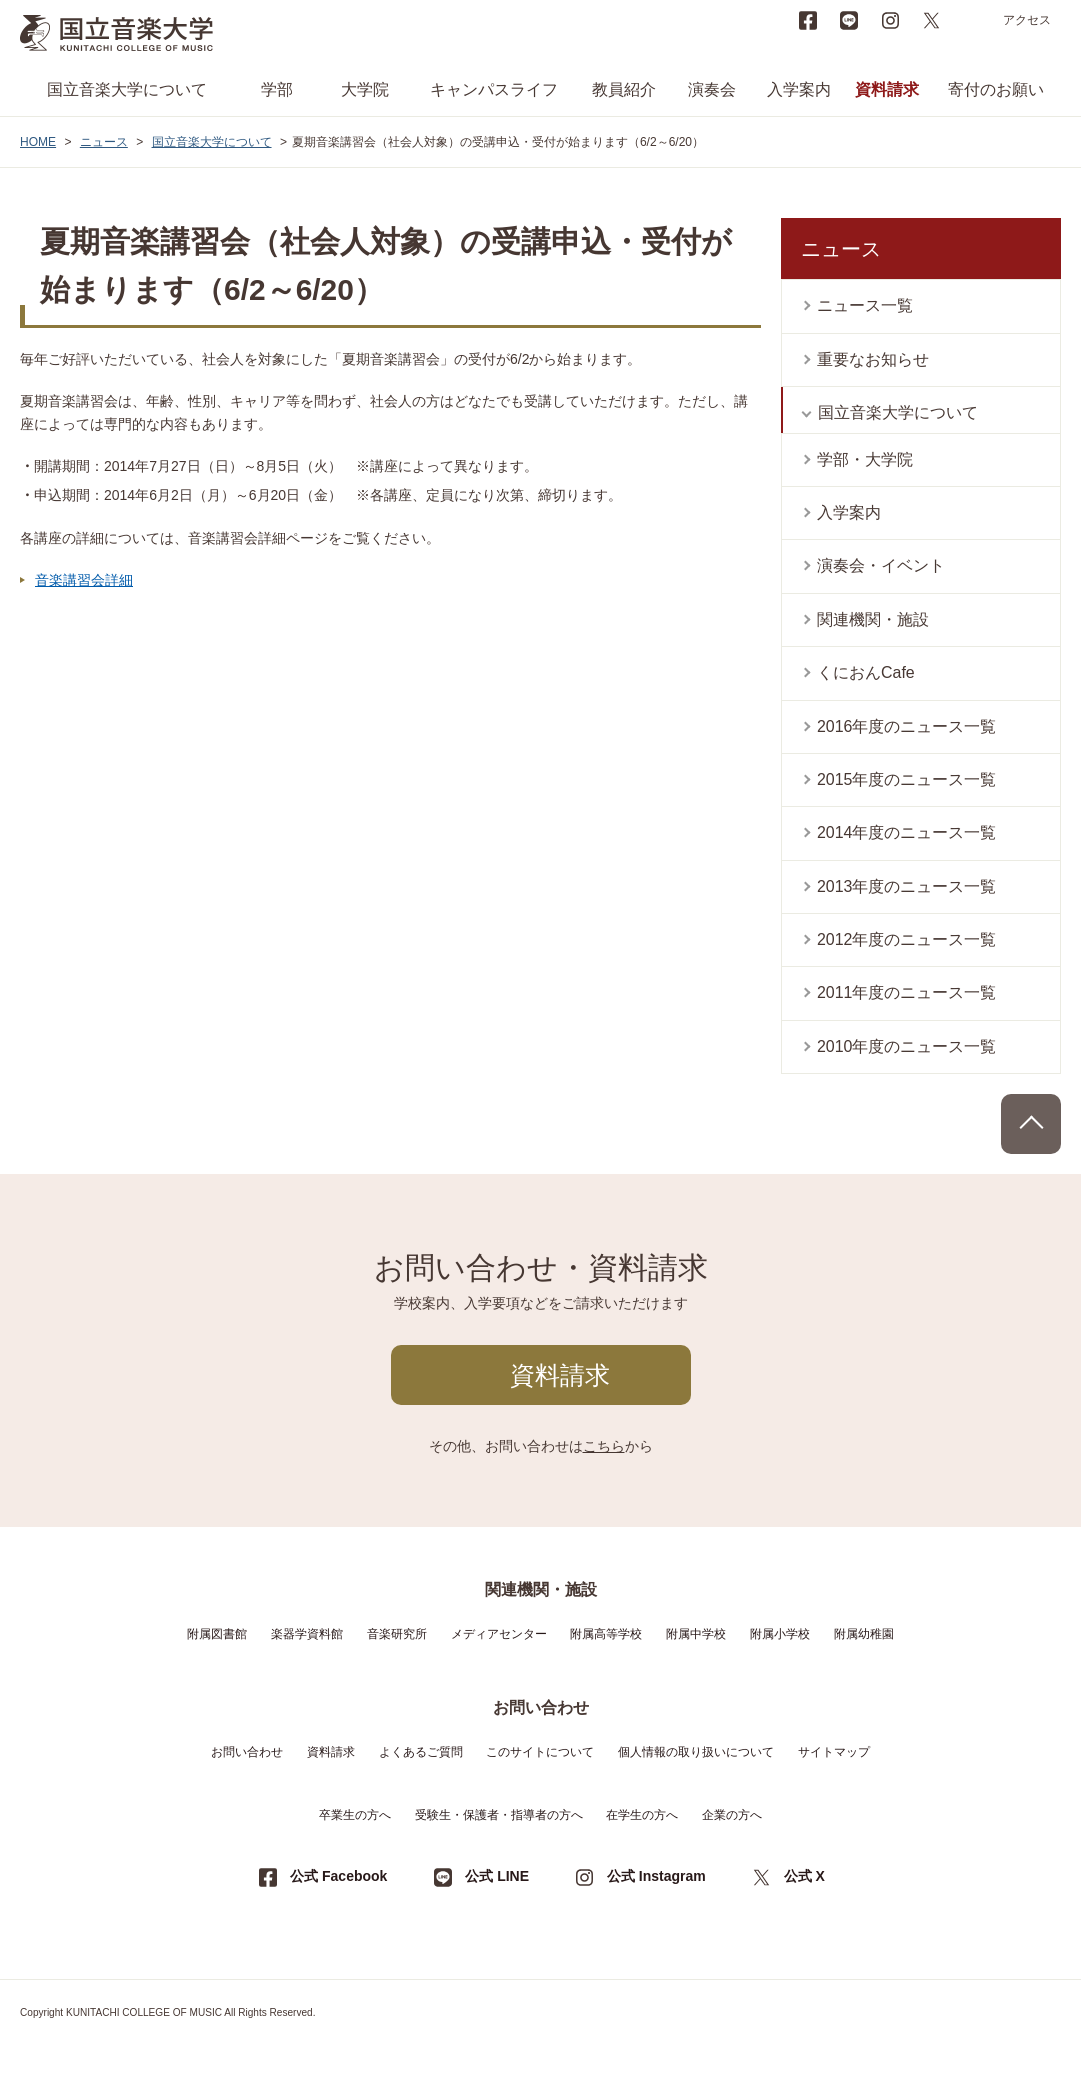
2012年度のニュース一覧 (907, 939)
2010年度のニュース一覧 (907, 1046)
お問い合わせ (247, 1752)
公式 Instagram (656, 1876)
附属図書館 (217, 1634)
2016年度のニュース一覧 (907, 726)
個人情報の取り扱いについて (696, 1752)
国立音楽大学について (127, 89)
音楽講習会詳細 (84, 580)
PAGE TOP (1031, 1124)
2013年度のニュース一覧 (907, 886)
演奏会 (712, 89)
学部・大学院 (865, 459)
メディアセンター (499, 1634)
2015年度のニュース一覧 (907, 779)
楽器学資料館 (307, 1634)
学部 (277, 89)
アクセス (1027, 20)
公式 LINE (497, 1876)
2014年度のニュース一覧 (907, 832)
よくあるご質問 (421, 1752)
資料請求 (887, 89)
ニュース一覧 (865, 305)
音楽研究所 (397, 1634)
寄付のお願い (996, 89)
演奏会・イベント (881, 565)
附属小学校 (780, 1634)
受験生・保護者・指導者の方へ (499, 1815)
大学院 (365, 89)
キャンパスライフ (494, 89)
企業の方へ (732, 1815)
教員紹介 (624, 89)
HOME (38, 142)
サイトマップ (834, 1752)
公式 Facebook (338, 1876)
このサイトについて (540, 1752)
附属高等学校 (606, 1634)
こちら (604, 1446)
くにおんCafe (866, 672)
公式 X (804, 1876)
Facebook (808, 20)
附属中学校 (696, 1634)
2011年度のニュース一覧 (907, 992)
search (972, 20)
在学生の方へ (642, 1815)
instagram (890, 20)
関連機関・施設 (873, 619)
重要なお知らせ (873, 359)
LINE (849, 20)
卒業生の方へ (355, 1815)
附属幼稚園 (864, 1634)
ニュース (104, 142)
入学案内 (799, 89)
